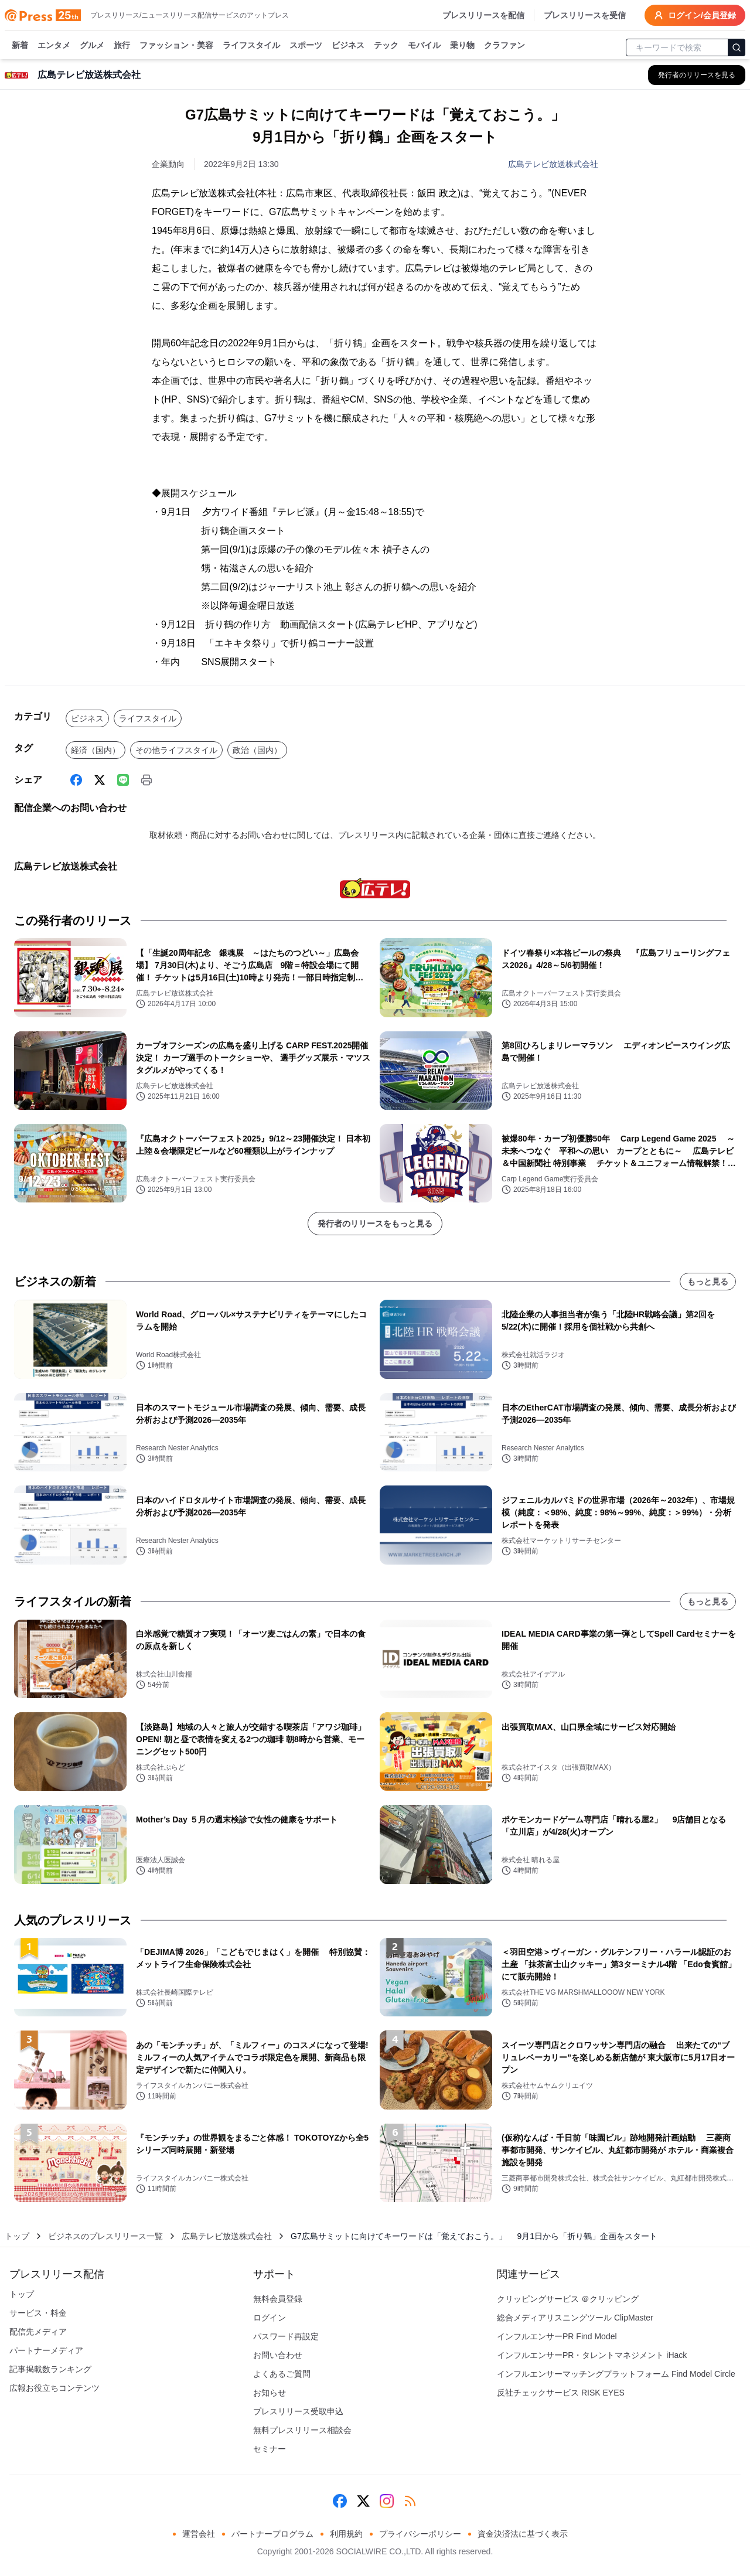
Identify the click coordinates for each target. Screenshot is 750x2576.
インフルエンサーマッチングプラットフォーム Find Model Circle (616, 2374)
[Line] (123, 780)
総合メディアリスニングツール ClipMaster (575, 2317)
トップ (17, 2236)
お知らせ (269, 2392)
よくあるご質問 (282, 2374)
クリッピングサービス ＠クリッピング (568, 2299)
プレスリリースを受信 (585, 15)
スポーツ (305, 45)
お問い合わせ (277, 2355)
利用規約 (346, 2533)
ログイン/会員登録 (695, 15)
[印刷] (146, 780)
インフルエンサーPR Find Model (557, 2336)
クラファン (504, 45)
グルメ (92, 45)
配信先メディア (38, 2331)
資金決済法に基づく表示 (523, 2533)
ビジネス (348, 45)
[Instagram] (387, 2501)
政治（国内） (257, 750)
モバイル (424, 45)
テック (386, 45)
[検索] (736, 47)
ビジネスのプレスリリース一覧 (105, 2236)
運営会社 (198, 2533)
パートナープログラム (272, 2533)
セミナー (269, 2449)
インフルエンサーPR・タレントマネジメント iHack (592, 2355)
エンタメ (54, 45)
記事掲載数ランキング (50, 2369)
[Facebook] (76, 780)
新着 (20, 45)
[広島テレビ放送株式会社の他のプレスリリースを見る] (696, 75)
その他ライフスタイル (176, 750)
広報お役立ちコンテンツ (54, 2388)
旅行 (122, 45)
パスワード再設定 (286, 2336)
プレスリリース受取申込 (298, 2411)
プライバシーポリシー (420, 2533)
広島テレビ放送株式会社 (553, 164)
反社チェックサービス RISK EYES (561, 2392)
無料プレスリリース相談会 (302, 2430)
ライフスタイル (251, 45)
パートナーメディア (46, 2350)
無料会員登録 (277, 2299)
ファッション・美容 (176, 45)
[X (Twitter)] (99, 780)
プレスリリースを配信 (483, 15)
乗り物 (462, 45)
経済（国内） (95, 750)
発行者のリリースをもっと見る (375, 1223)
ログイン (269, 2317)
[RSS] (410, 2501)
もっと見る (707, 1281)
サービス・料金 (38, 2313)
